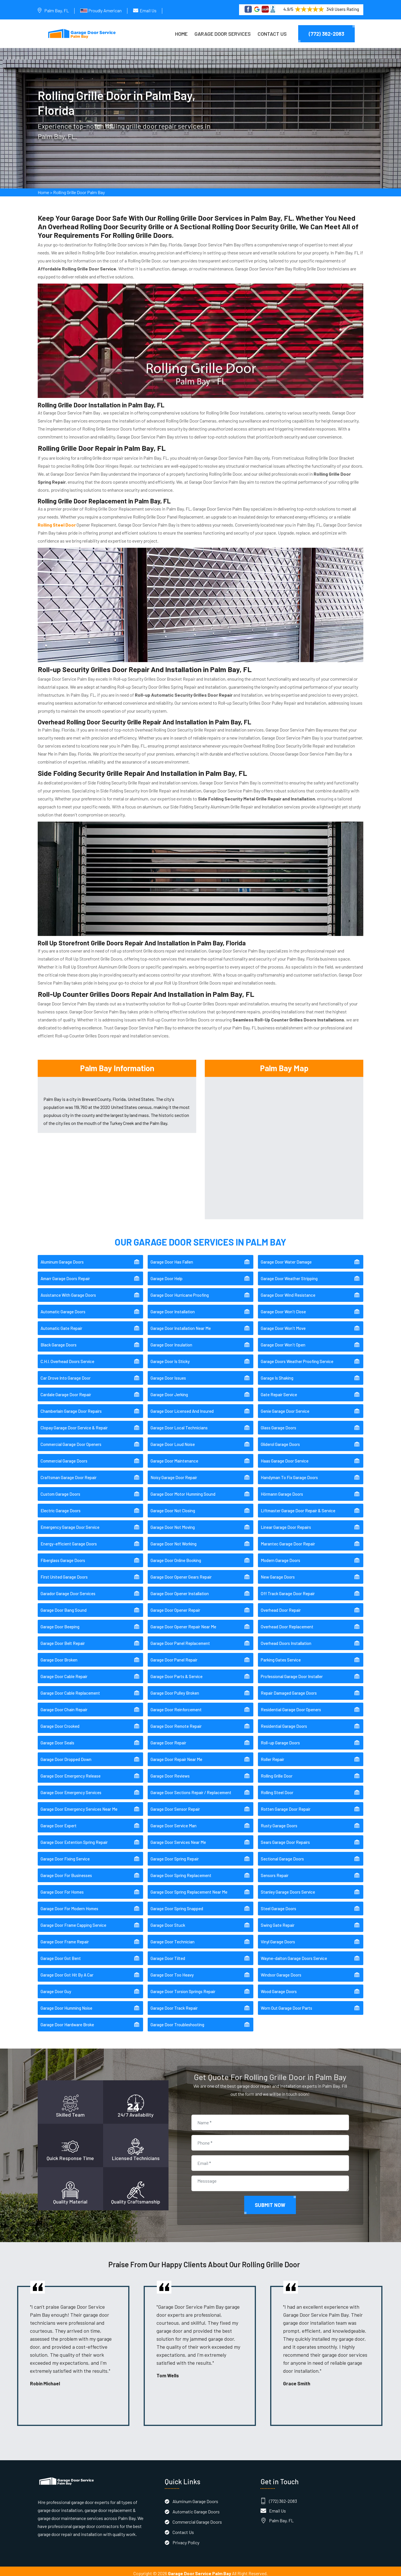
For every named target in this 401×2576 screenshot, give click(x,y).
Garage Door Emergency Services (71, 1788)
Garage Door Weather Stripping (289, 1274)
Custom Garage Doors (60, 1490)
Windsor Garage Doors (281, 1970)
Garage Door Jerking (169, 1390)
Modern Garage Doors (280, 1556)
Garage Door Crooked (60, 1722)
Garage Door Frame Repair (65, 1937)
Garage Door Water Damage (286, 1257)
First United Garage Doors (64, 1572)
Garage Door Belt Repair (63, 1639)
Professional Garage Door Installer (292, 1672)
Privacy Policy (186, 2538)
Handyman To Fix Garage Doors (289, 1473)
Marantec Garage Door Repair (288, 1539)
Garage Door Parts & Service (176, 1672)
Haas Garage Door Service (284, 1456)
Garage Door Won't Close (283, 1307)
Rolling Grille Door (276, 1771)
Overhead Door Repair (281, 1606)
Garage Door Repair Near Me (176, 1755)
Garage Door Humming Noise (66, 2004)
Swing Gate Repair (277, 1921)
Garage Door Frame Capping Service (73, 1921)
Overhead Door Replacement (287, 1622)
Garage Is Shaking (277, 1373)
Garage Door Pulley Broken (175, 1689)
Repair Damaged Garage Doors (289, 1689)
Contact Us (272, 34)
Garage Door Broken (59, 1655)
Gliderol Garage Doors (280, 1440)
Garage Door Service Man (174, 1821)
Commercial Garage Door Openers (71, 1440)
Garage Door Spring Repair (175, 1854)
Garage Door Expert (59, 1821)
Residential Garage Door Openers (291, 1705)
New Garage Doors (278, 1572)
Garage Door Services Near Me (178, 1838)
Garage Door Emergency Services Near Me (79, 1805)
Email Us (148, 10)
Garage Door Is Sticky (170, 1357)
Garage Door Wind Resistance (288, 1291)
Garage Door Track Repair (174, 2004)
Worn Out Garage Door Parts (286, 2004)
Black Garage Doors (59, 1340)
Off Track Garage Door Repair (288, 1589)
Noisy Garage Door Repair (174, 1473)
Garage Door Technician (173, 1937)
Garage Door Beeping (60, 1622)
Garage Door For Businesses (66, 1871)
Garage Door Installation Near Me (181, 1324)
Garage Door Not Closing (173, 1506)
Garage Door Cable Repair (64, 1672)
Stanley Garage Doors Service (288, 1887)
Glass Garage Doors (278, 1423)
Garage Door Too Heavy (172, 1970)
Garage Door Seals (57, 1738)
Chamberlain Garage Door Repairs (71, 1407)
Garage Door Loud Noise (173, 1440)
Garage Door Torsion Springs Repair (183, 1987)
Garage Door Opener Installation (180, 1589)
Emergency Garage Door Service (70, 1523)
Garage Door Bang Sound (64, 1606)
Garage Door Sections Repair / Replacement (191, 1788)
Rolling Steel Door (277, 1788)
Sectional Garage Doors (282, 1854)
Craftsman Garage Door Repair (69, 1473)
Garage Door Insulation (171, 1340)
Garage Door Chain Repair (64, 1705)
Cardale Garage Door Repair (66, 1390)
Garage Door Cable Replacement (70, 1689)
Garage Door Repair (168, 1738)
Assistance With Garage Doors (68, 1291)
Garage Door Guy (56, 1987)
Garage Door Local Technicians (179, 1423)
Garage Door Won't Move (283, 1324)
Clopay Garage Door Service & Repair (74, 1423)
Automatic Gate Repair (61, 1324)
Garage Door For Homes (62, 1887)
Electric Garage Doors (61, 1506)
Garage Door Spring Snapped (177, 1904)
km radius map (284, 1142)
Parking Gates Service (281, 1655)
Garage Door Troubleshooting (177, 2020)
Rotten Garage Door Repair (285, 1805)
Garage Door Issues (168, 1373)
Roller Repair (272, 1755)
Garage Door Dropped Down (66, 1755)
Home (181, 34)
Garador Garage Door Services (68, 1589)
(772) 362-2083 (326, 33)
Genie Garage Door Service (285, 1407)
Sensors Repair (274, 1871)
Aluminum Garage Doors (62, 1257)
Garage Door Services (223, 34)
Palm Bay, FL (56, 10)
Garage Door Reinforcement (176, 1705)
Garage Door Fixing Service (65, 1854)
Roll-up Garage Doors (280, 1738)
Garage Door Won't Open (283, 1340)
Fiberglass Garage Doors (63, 1556)
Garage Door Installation (173, 1307)
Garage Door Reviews (170, 1771)
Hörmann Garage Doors (282, 1490)
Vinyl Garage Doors (278, 1937)
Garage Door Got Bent (61, 1954)
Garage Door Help (167, 1274)
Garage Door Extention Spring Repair (74, 1838)
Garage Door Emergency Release (71, 1771)
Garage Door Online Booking (176, 1556)
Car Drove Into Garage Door (66, 1373)
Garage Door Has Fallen (172, 1257)
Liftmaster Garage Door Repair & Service (298, 1506)
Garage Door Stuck (168, 1921)
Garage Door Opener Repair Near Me (183, 1622)
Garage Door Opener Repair (175, 1606)
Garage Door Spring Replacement (181, 1871)
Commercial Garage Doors (64, 1456)
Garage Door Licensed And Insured (182, 1407)
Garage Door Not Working (174, 1539)
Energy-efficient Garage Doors (69, 1539)
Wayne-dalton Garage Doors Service (294, 1954)
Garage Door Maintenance (174, 1456)
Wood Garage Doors (279, 1987)
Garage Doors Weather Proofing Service (297, 1357)
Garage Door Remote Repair (176, 1722)
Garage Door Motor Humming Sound (183, 1490)
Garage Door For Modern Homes (69, 1904)
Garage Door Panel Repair (174, 1655)
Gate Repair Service (279, 1390)
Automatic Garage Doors (63, 1307)
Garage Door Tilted (168, 1954)
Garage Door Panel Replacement (180, 1639)
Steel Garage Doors (278, 1904)
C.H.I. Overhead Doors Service (67, 1357)
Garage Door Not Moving (173, 1523)
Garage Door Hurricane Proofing (180, 1291)
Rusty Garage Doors (279, 1821)
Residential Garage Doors (284, 1722)
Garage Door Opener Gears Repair (181, 1572)
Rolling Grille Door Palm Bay (79, 195)
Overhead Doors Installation (286, 1639)
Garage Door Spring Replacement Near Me (189, 1887)
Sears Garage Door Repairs (285, 1838)
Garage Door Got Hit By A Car (67, 1970)
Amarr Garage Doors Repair (65, 1274)
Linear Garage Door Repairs (286, 1523)
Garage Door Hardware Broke (67, 2020)
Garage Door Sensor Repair (175, 1805)
